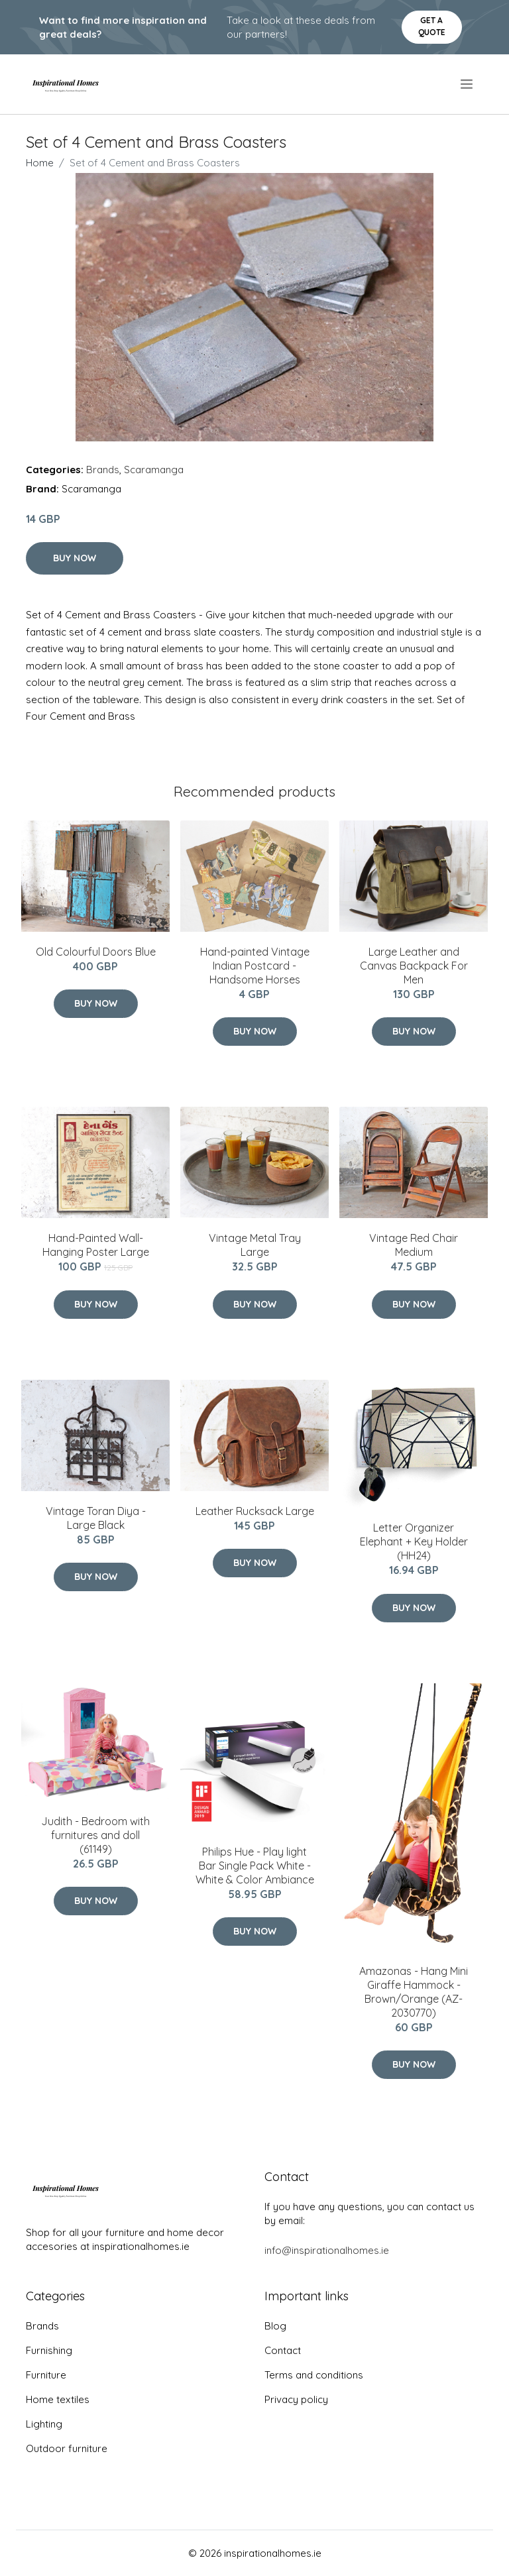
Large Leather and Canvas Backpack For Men (414, 965)
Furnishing (49, 2350)
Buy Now (74, 558)
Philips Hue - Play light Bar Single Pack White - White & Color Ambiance (255, 1865)
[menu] (467, 84)
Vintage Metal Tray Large (255, 1245)
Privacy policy (296, 2399)
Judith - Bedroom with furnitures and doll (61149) (95, 1835)
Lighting (44, 2424)
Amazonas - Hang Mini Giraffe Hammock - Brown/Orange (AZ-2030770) (413, 1991)
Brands (102, 469)
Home (40, 162)
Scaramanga (154, 469)
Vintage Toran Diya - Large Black (96, 1518)
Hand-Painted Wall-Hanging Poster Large (95, 1245)
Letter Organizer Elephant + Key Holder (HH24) (414, 1541)
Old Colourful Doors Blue (96, 951)
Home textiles (57, 2399)
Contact (282, 2350)
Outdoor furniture (66, 2448)
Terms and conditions (313, 2375)
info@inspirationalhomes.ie (326, 2250)
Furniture (46, 2375)
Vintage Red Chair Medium (413, 1245)
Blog (275, 2326)
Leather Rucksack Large (255, 1511)
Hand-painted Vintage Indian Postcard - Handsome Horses (255, 965)
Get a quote (431, 26)
